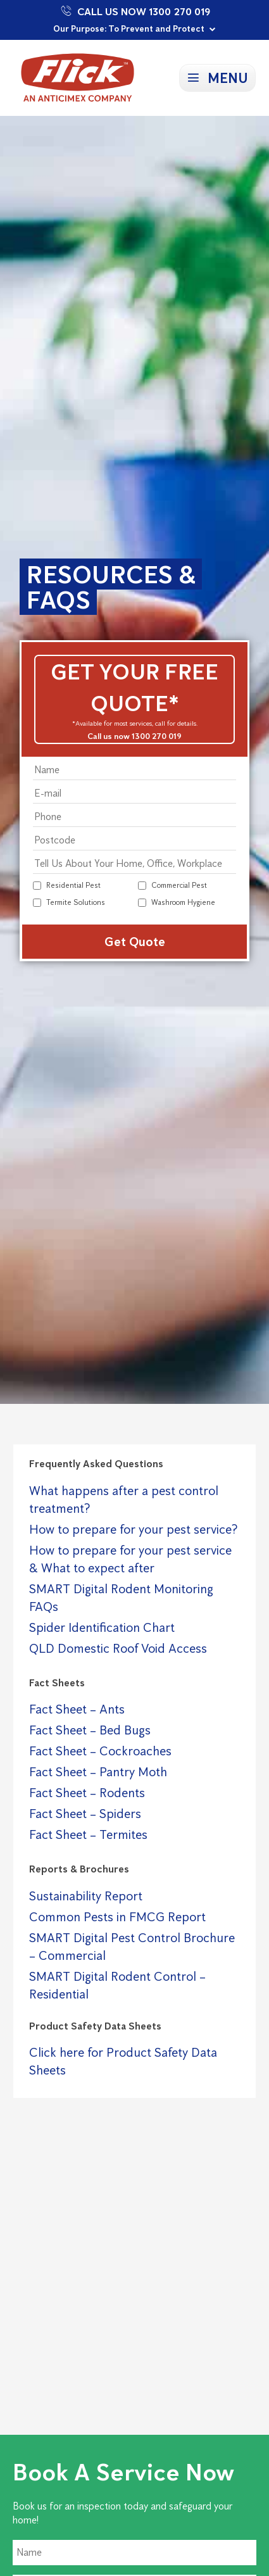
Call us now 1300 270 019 (134, 736)
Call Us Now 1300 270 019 (134, 11)
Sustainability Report (85, 1896)
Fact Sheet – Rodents (87, 1792)
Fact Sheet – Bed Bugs (90, 1730)
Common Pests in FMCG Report (117, 1916)
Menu (228, 78)
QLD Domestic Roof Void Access (118, 1648)
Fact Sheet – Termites (88, 1834)
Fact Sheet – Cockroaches (100, 1750)
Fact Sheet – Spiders (85, 1813)
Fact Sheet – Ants (77, 1709)
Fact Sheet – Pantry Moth (98, 1771)
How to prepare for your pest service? (133, 1529)
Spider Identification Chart (102, 1627)
